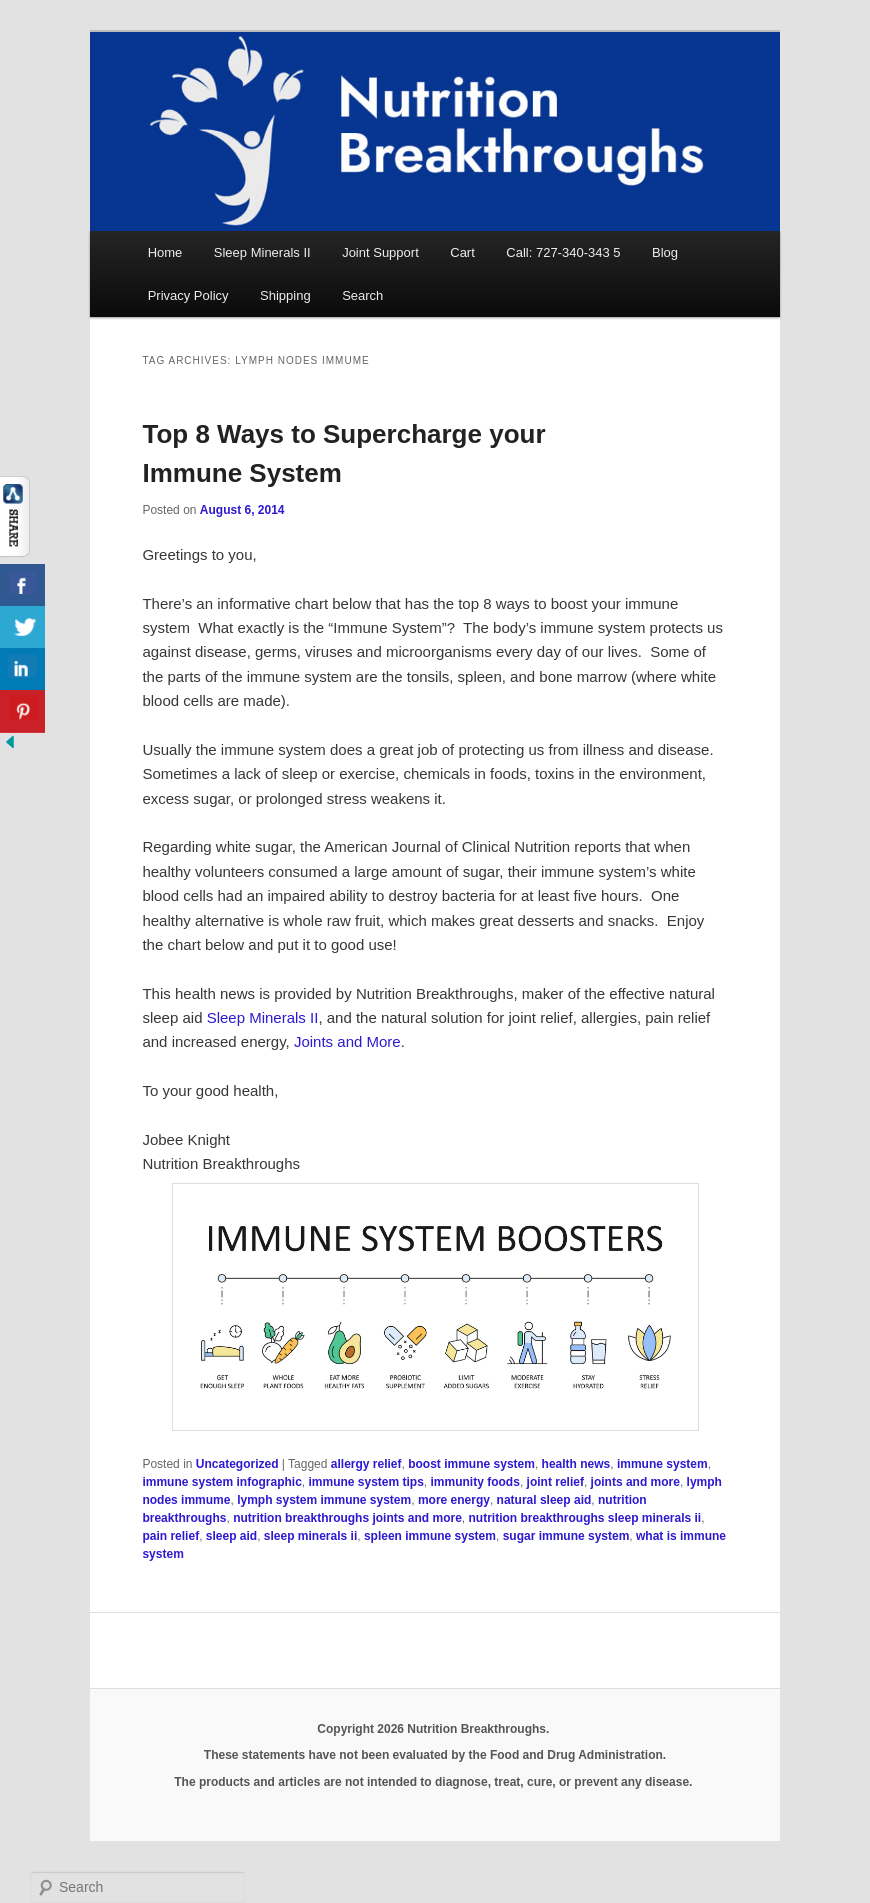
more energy (454, 1500)
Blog (665, 252)
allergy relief (366, 1464)
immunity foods (475, 1482)
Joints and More (347, 1041)
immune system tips (365, 1482)
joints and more (635, 1482)
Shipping (285, 295)
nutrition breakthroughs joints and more (347, 1518)
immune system (662, 1464)
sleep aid (231, 1536)
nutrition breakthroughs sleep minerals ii (584, 1518)
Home (165, 252)
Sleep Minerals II (262, 252)
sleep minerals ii (310, 1536)
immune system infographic (221, 1482)
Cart (462, 252)
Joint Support (380, 252)
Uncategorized (237, 1464)
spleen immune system (430, 1536)
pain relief (170, 1536)
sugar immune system (566, 1536)
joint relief (555, 1482)
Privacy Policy (188, 295)
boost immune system (471, 1464)
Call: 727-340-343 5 (563, 252)
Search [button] (362, 295)
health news (576, 1464)
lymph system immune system (324, 1500)
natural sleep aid (544, 1500)
